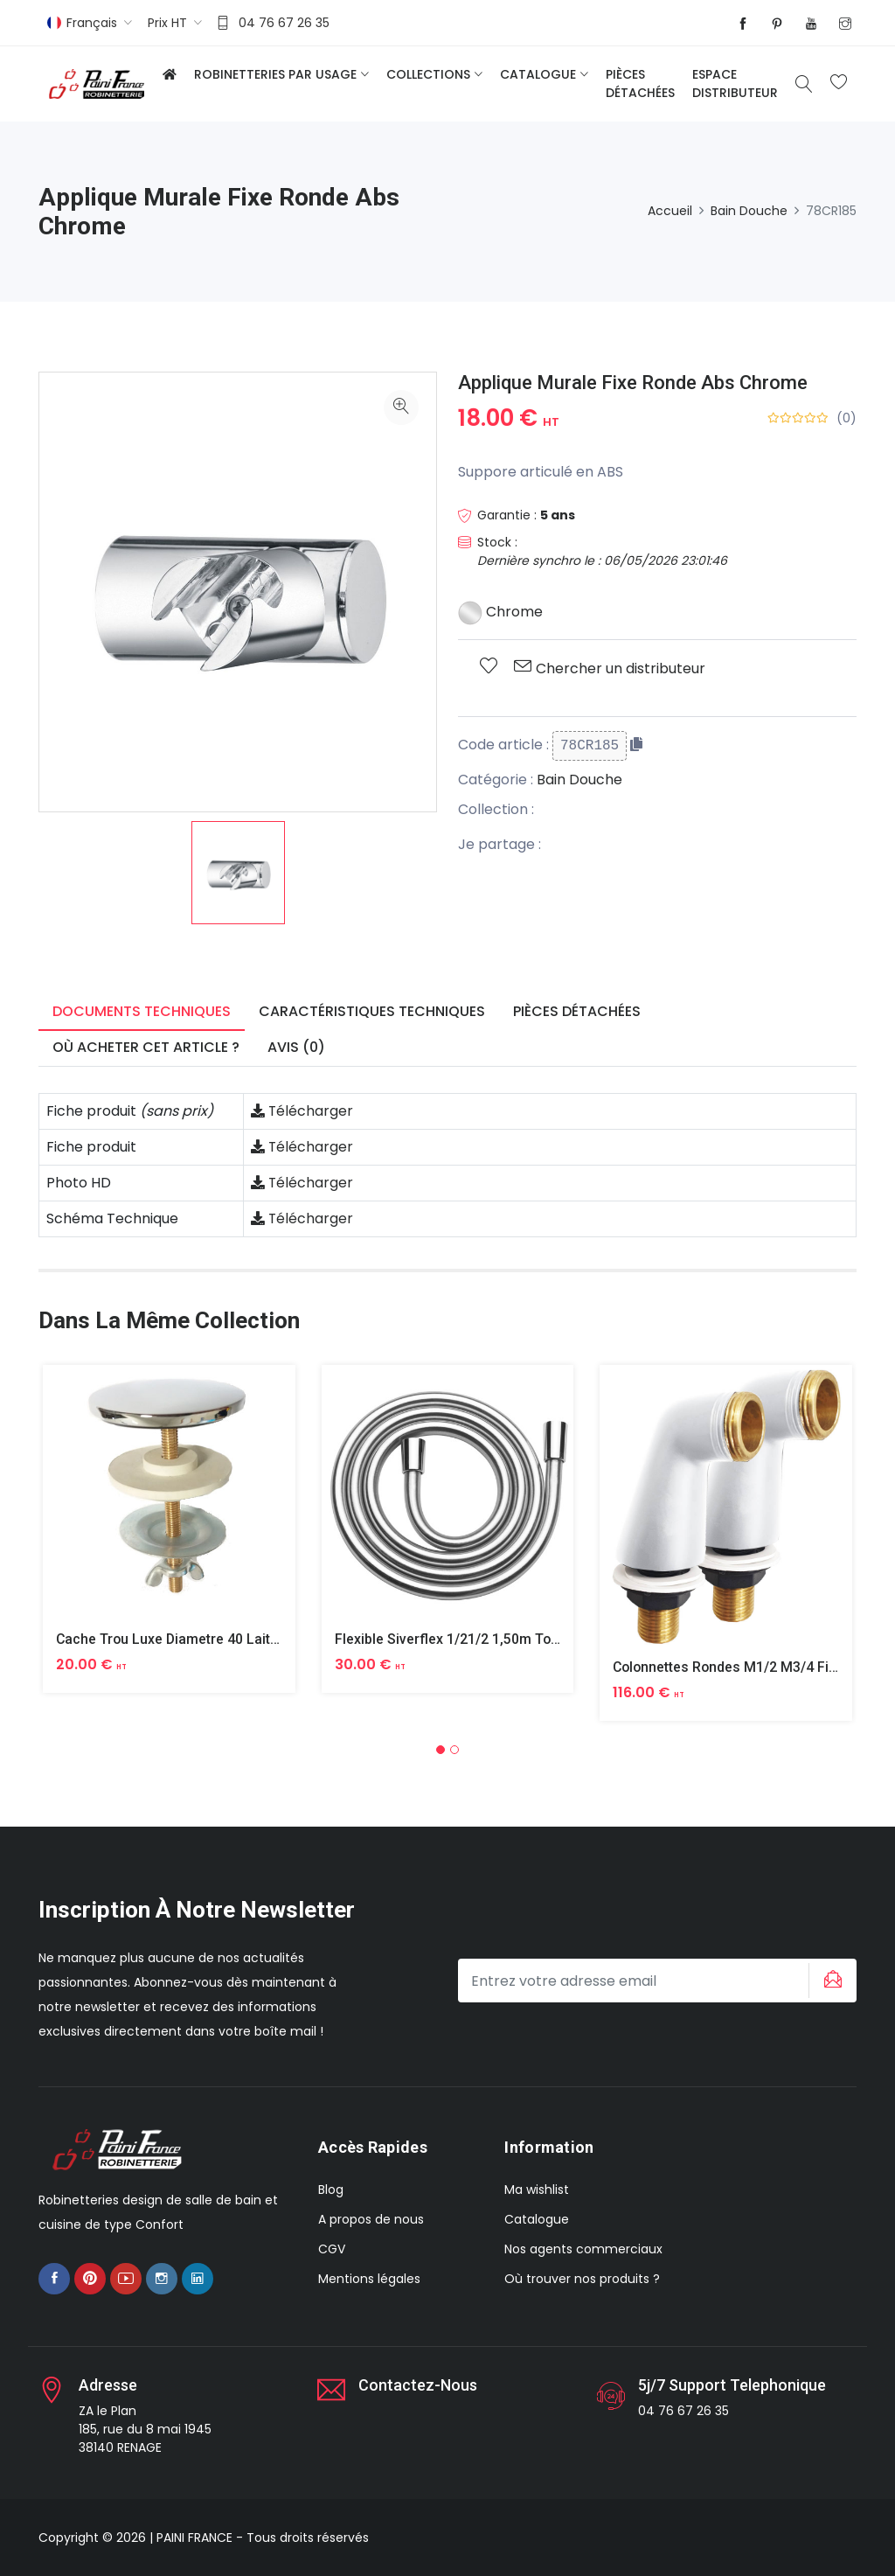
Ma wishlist (536, 2189)
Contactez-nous (417, 2385)
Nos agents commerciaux (583, 2249)
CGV (331, 2249)
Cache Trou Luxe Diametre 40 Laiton (172, 1639)
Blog (330, 2189)
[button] (441, 1750)
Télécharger (302, 1111)
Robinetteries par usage (275, 74)
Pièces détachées (640, 83)
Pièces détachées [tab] (577, 1011)
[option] (238, 872)
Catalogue (538, 74)
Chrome (500, 612)
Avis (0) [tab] (296, 1047)
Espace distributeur (735, 83)
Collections (428, 74)
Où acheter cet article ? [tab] (145, 1047)
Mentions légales (369, 2278)
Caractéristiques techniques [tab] (372, 1011)
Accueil (670, 210)
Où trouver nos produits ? (582, 2278)
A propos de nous (371, 2219)
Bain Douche (749, 210)
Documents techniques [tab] (141, 1011)
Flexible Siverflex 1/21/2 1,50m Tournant (464, 1639)
